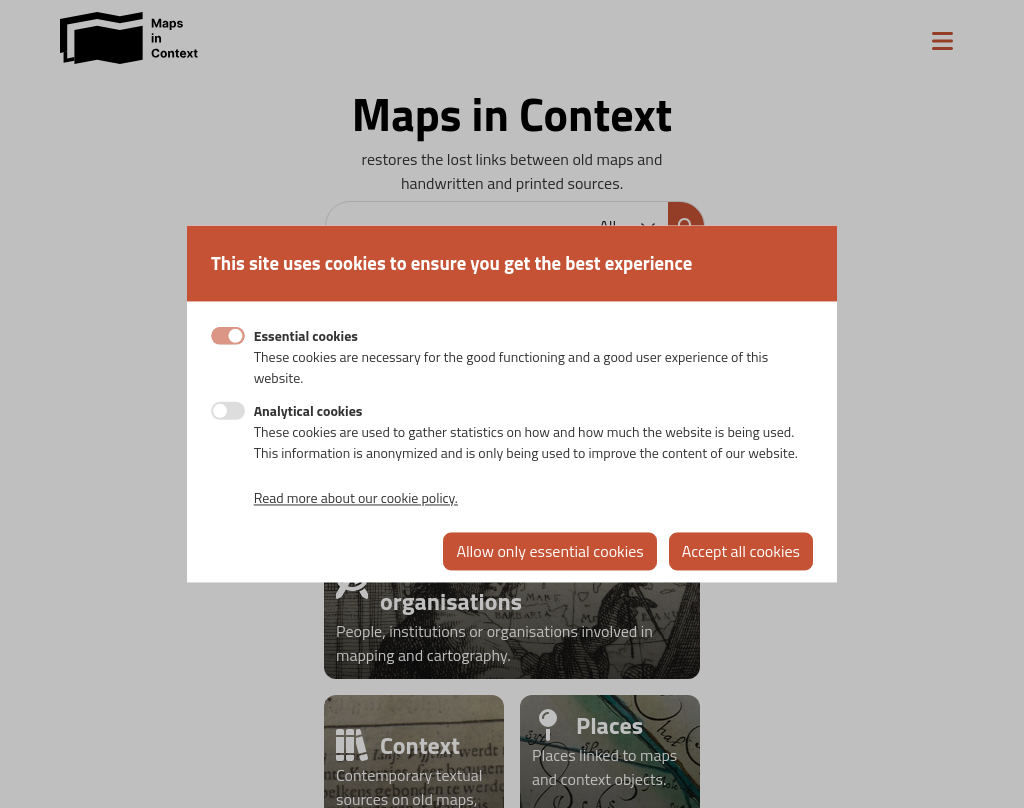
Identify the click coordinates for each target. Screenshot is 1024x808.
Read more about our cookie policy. (356, 498)
